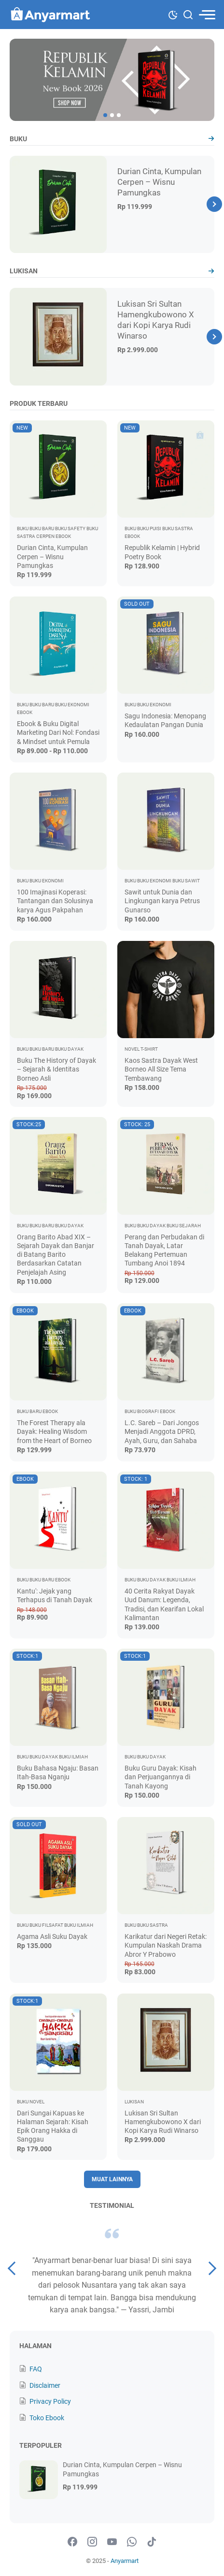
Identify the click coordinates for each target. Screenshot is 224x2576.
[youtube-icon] (112, 2542)
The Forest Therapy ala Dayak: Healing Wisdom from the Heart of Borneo (54, 1431)
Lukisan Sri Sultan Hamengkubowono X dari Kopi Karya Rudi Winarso (163, 2121)
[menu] (206, 14)
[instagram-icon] (92, 2542)
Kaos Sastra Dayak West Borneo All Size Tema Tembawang (161, 1069)
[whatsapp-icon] (132, 2542)
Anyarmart (125, 2560)
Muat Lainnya (112, 2179)
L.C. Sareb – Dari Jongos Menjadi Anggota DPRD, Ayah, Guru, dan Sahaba (162, 1431)
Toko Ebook (46, 2418)
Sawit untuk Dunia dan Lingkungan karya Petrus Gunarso (162, 900)
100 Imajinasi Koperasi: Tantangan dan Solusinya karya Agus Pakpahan (55, 900)
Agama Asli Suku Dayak (52, 1936)
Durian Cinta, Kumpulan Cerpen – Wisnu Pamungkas (159, 181)
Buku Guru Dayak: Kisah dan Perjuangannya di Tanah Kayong (160, 1776)
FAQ (35, 2369)
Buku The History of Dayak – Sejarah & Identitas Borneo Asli (56, 1069)
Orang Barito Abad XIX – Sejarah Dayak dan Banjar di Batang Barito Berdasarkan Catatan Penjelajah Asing (55, 1254)
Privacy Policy (50, 2401)
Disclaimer (44, 2385)
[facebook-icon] (72, 2542)
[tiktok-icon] (151, 2542)
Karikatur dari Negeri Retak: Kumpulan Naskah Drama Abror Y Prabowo (166, 1945)
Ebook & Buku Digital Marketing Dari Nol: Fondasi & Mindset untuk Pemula (58, 732)
